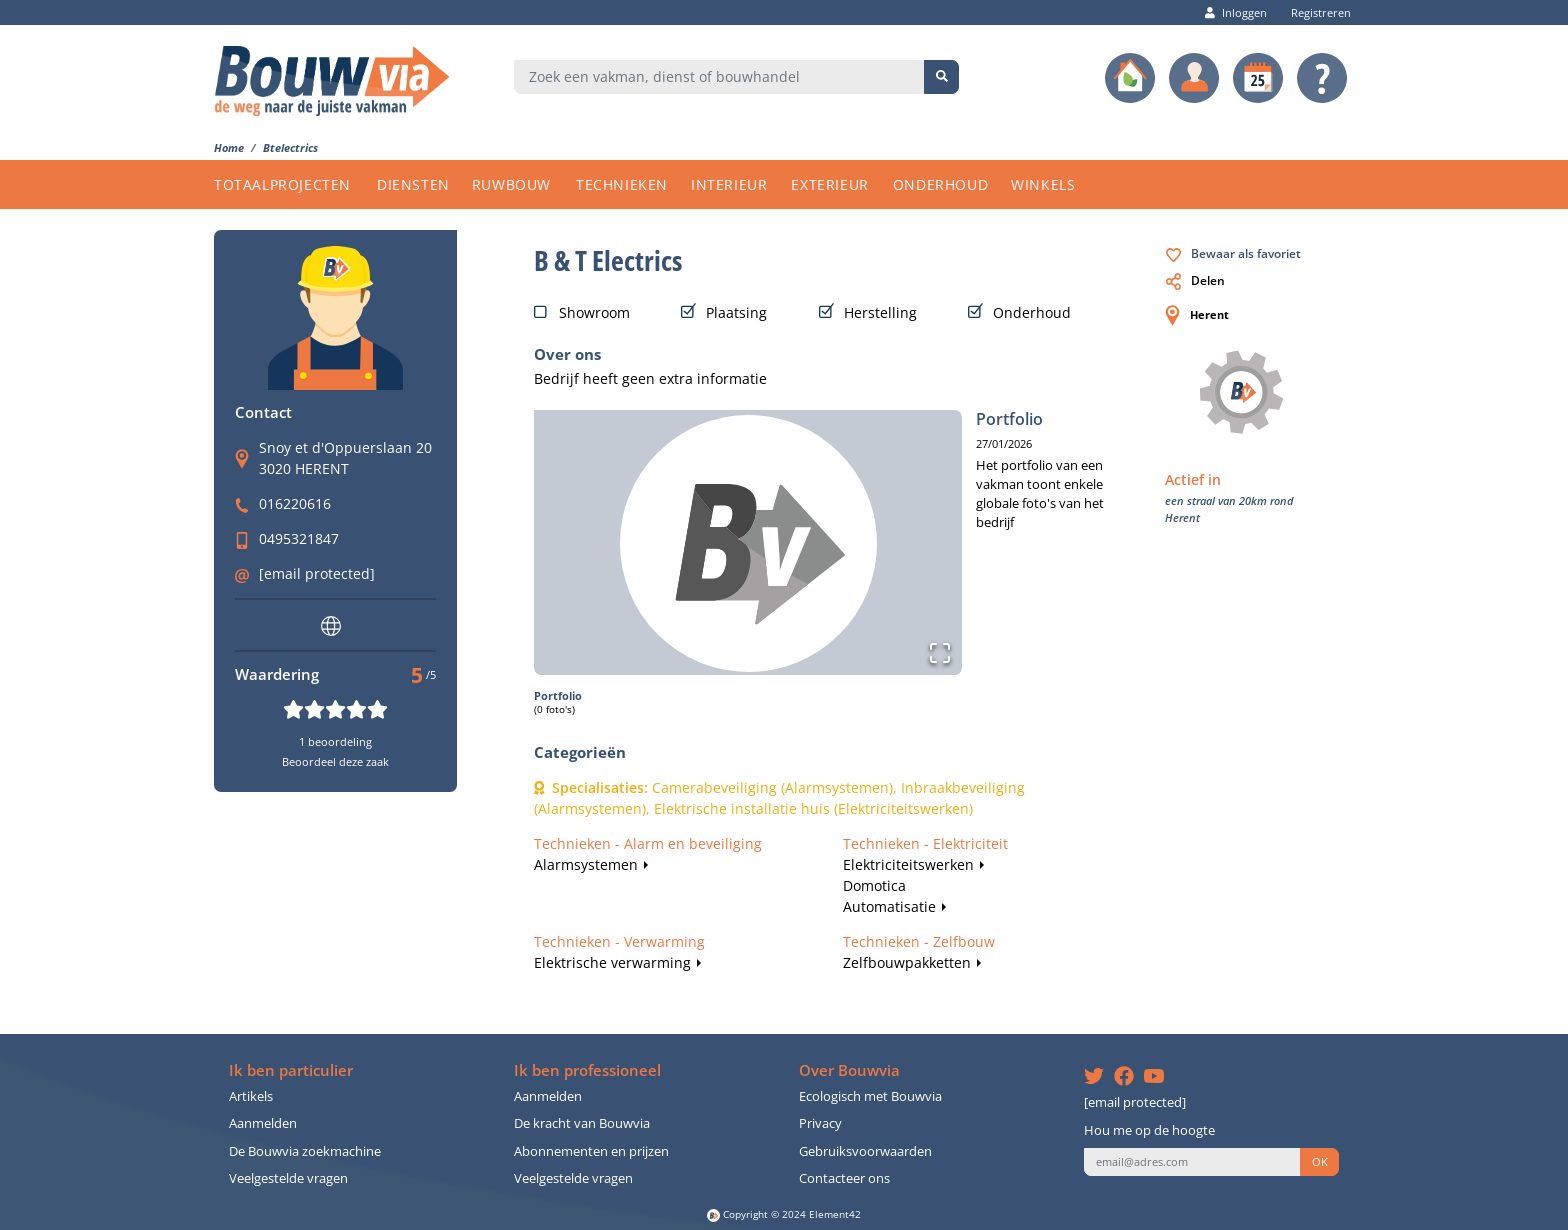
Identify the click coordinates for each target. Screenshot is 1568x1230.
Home (229, 147)
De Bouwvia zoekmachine (305, 1151)
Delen (1195, 280)
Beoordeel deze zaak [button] (335, 761)
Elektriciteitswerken (908, 864)
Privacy (820, 1123)
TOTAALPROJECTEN (282, 184)
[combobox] (719, 77)
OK (1320, 1162)
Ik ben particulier (291, 1070)
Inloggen (1236, 12)
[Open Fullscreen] (940, 653)
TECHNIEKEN (622, 184)
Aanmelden (263, 1123)
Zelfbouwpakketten (907, 962)
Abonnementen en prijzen (591, 1151)
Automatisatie (889, 906)
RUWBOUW (511, 184)
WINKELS (1043, 184)
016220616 (295, 503)
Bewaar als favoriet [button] (1233, 253)
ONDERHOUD (940, 184)
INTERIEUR (729, 184)
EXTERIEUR (829, 184)
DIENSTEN (413, 184)
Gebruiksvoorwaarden (865, 1151)
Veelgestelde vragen (288, 1178)
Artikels (251, 1096)
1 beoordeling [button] (335, 741)
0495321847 (299, 538)
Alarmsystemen (586, 864)
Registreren (1316, 12)
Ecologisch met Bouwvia (870, 1096)
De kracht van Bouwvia (582, 1123)
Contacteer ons (844, 1178)
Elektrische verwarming (612, 962)
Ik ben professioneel (587, 1070)
